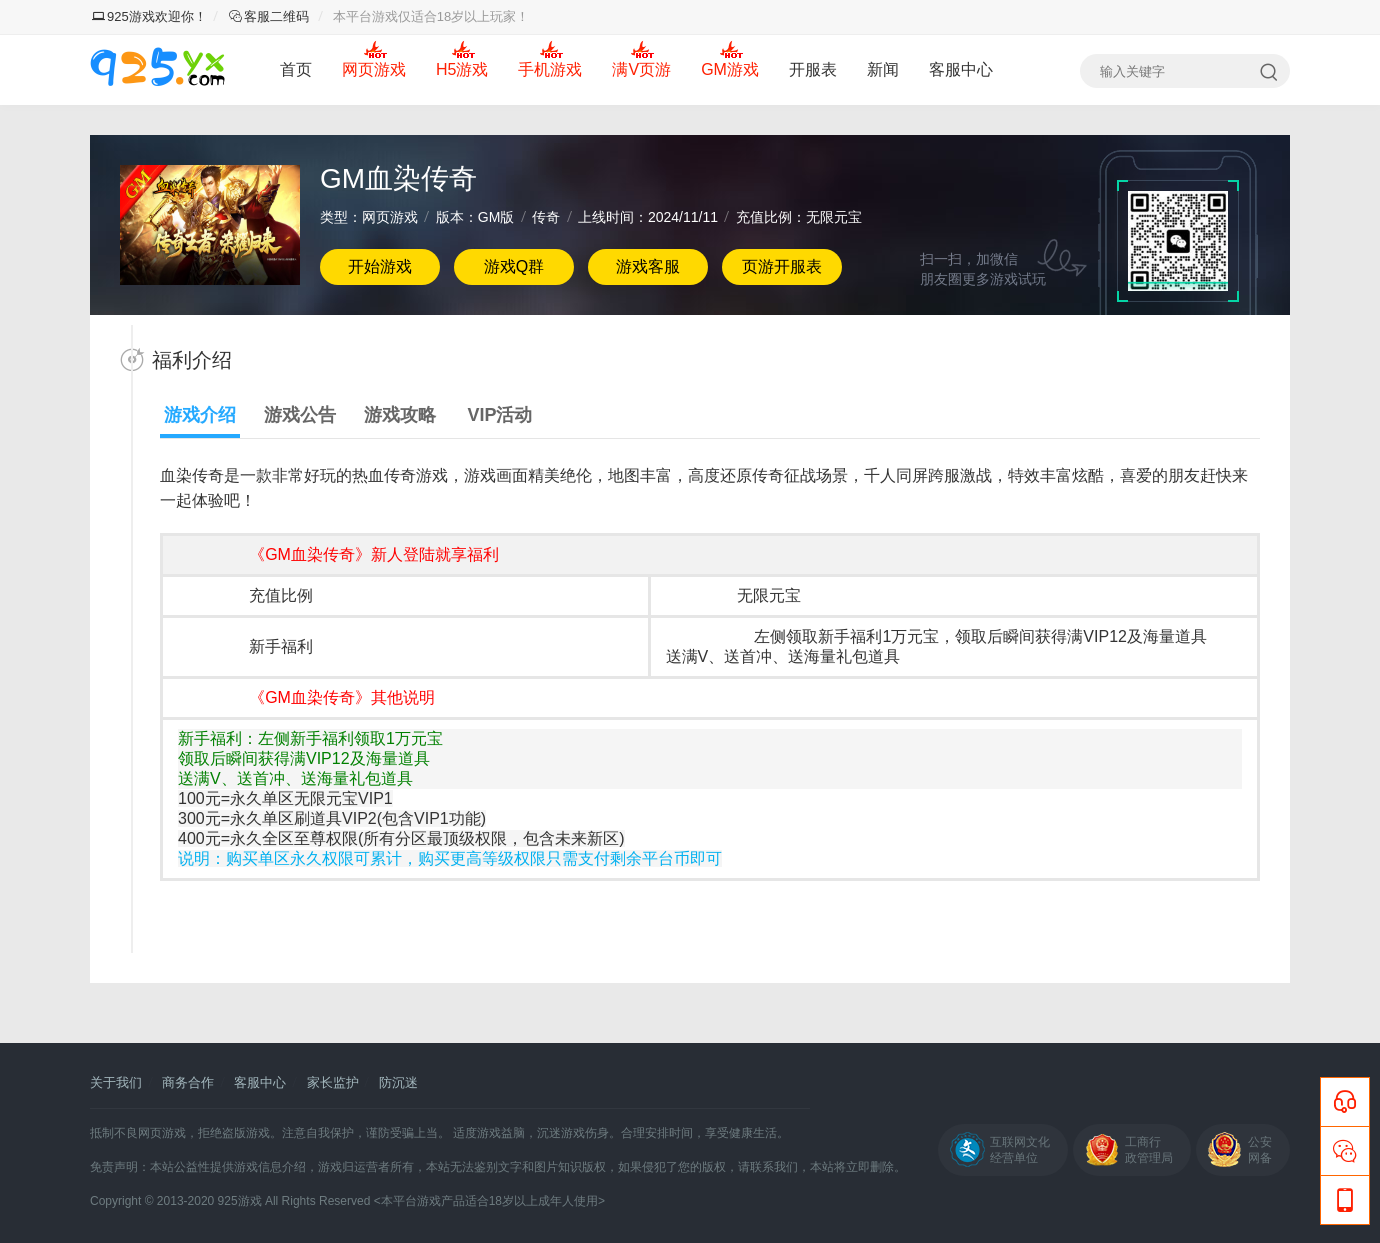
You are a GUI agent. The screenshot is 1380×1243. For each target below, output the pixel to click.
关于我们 (116, 1082)
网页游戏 (374, 69)
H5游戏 (462, 69)
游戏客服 (648, 266)
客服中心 (961, 69)
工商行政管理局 (1149, 1150)
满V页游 (641, 69)
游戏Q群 (514, 266)
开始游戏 (380, 266)
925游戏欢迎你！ (149, 16)
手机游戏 (550, 69)
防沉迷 (398, 1082)
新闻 (883, 69)
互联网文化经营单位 (1020, 1150)
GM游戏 (730, 69)
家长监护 (333, 1082)
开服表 (813, 69)
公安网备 (1260, 1150)
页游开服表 (782, 266)
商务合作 (188, 1082)
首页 (296, 69)
